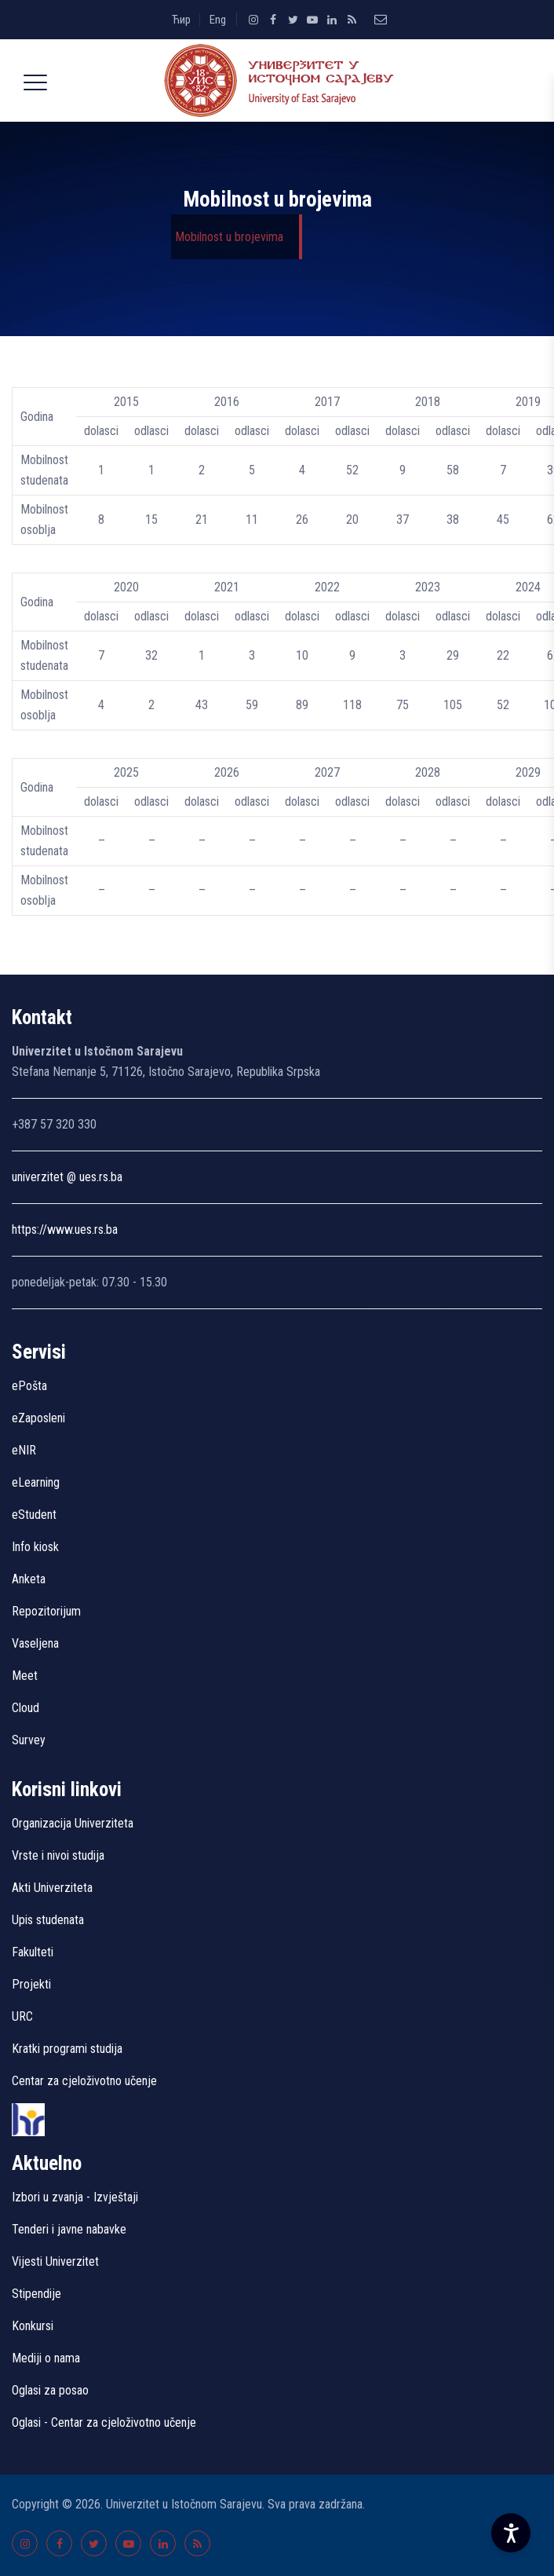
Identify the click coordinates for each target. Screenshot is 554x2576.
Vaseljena (35, 1643)
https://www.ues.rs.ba (65, 1229)
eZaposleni (38, 1418)
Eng (218, 20)
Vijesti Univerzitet (55, 2261)
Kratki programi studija (67, 2048)
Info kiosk (35, 1546)
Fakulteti (32, 1952)
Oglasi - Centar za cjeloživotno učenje (104, 2422)
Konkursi (32, 2325)
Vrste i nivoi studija (58, 1855)
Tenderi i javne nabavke (69, 2229)
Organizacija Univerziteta (72, 1823)
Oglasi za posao (50, 2390)
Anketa (29, 1579)
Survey (29, 1740)
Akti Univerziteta (52, 1887)
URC (22, 2016)
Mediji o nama (46, 2358)
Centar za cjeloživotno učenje (84, 2080)
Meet (25, 1675)
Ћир (181, 20)
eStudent (34, 1514)
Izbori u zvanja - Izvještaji (76, 2197)
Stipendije (36, 2293)
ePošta (29, 1385)
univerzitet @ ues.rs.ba (67, 1176)
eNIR (24, 1450)
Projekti (31, 1984)
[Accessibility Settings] (510, 2532)
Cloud (25, 1707)
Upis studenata (48, 1919)
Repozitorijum (46, 1611)
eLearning (36, 1482)
